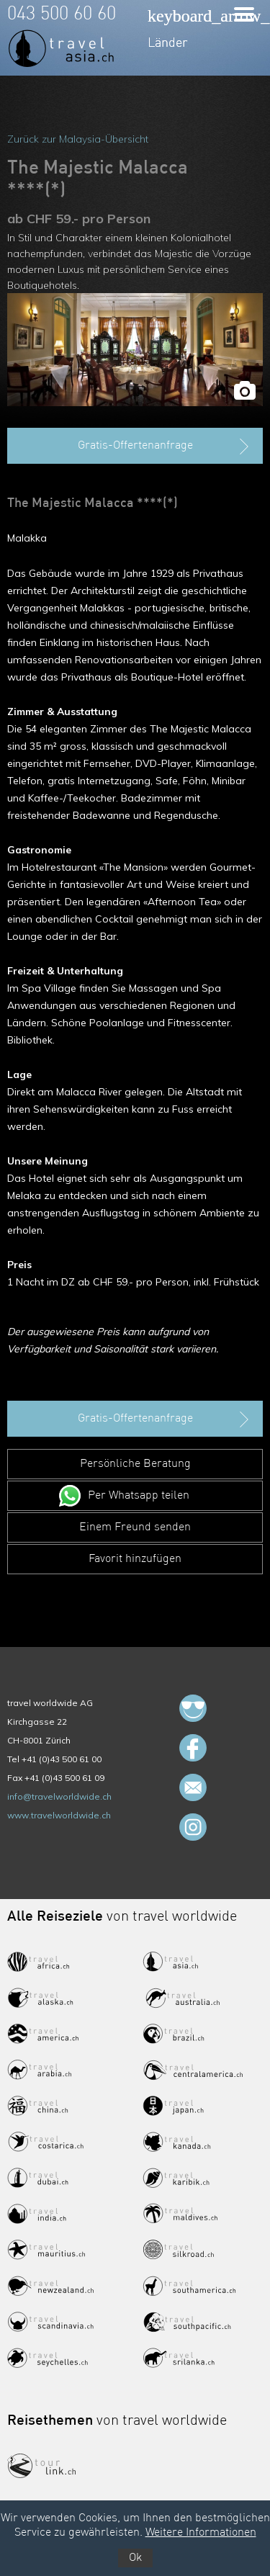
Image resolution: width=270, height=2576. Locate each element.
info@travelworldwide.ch (59, 1796)
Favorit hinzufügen (135, 1559)
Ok (135, 2558)
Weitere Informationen (200, 2533)
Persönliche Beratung (135, 1464)
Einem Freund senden (135, 1527)
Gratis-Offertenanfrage (165, 446)
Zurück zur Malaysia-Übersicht (77, 139)
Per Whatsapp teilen (138, 1496)
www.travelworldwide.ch (59, 1815)
